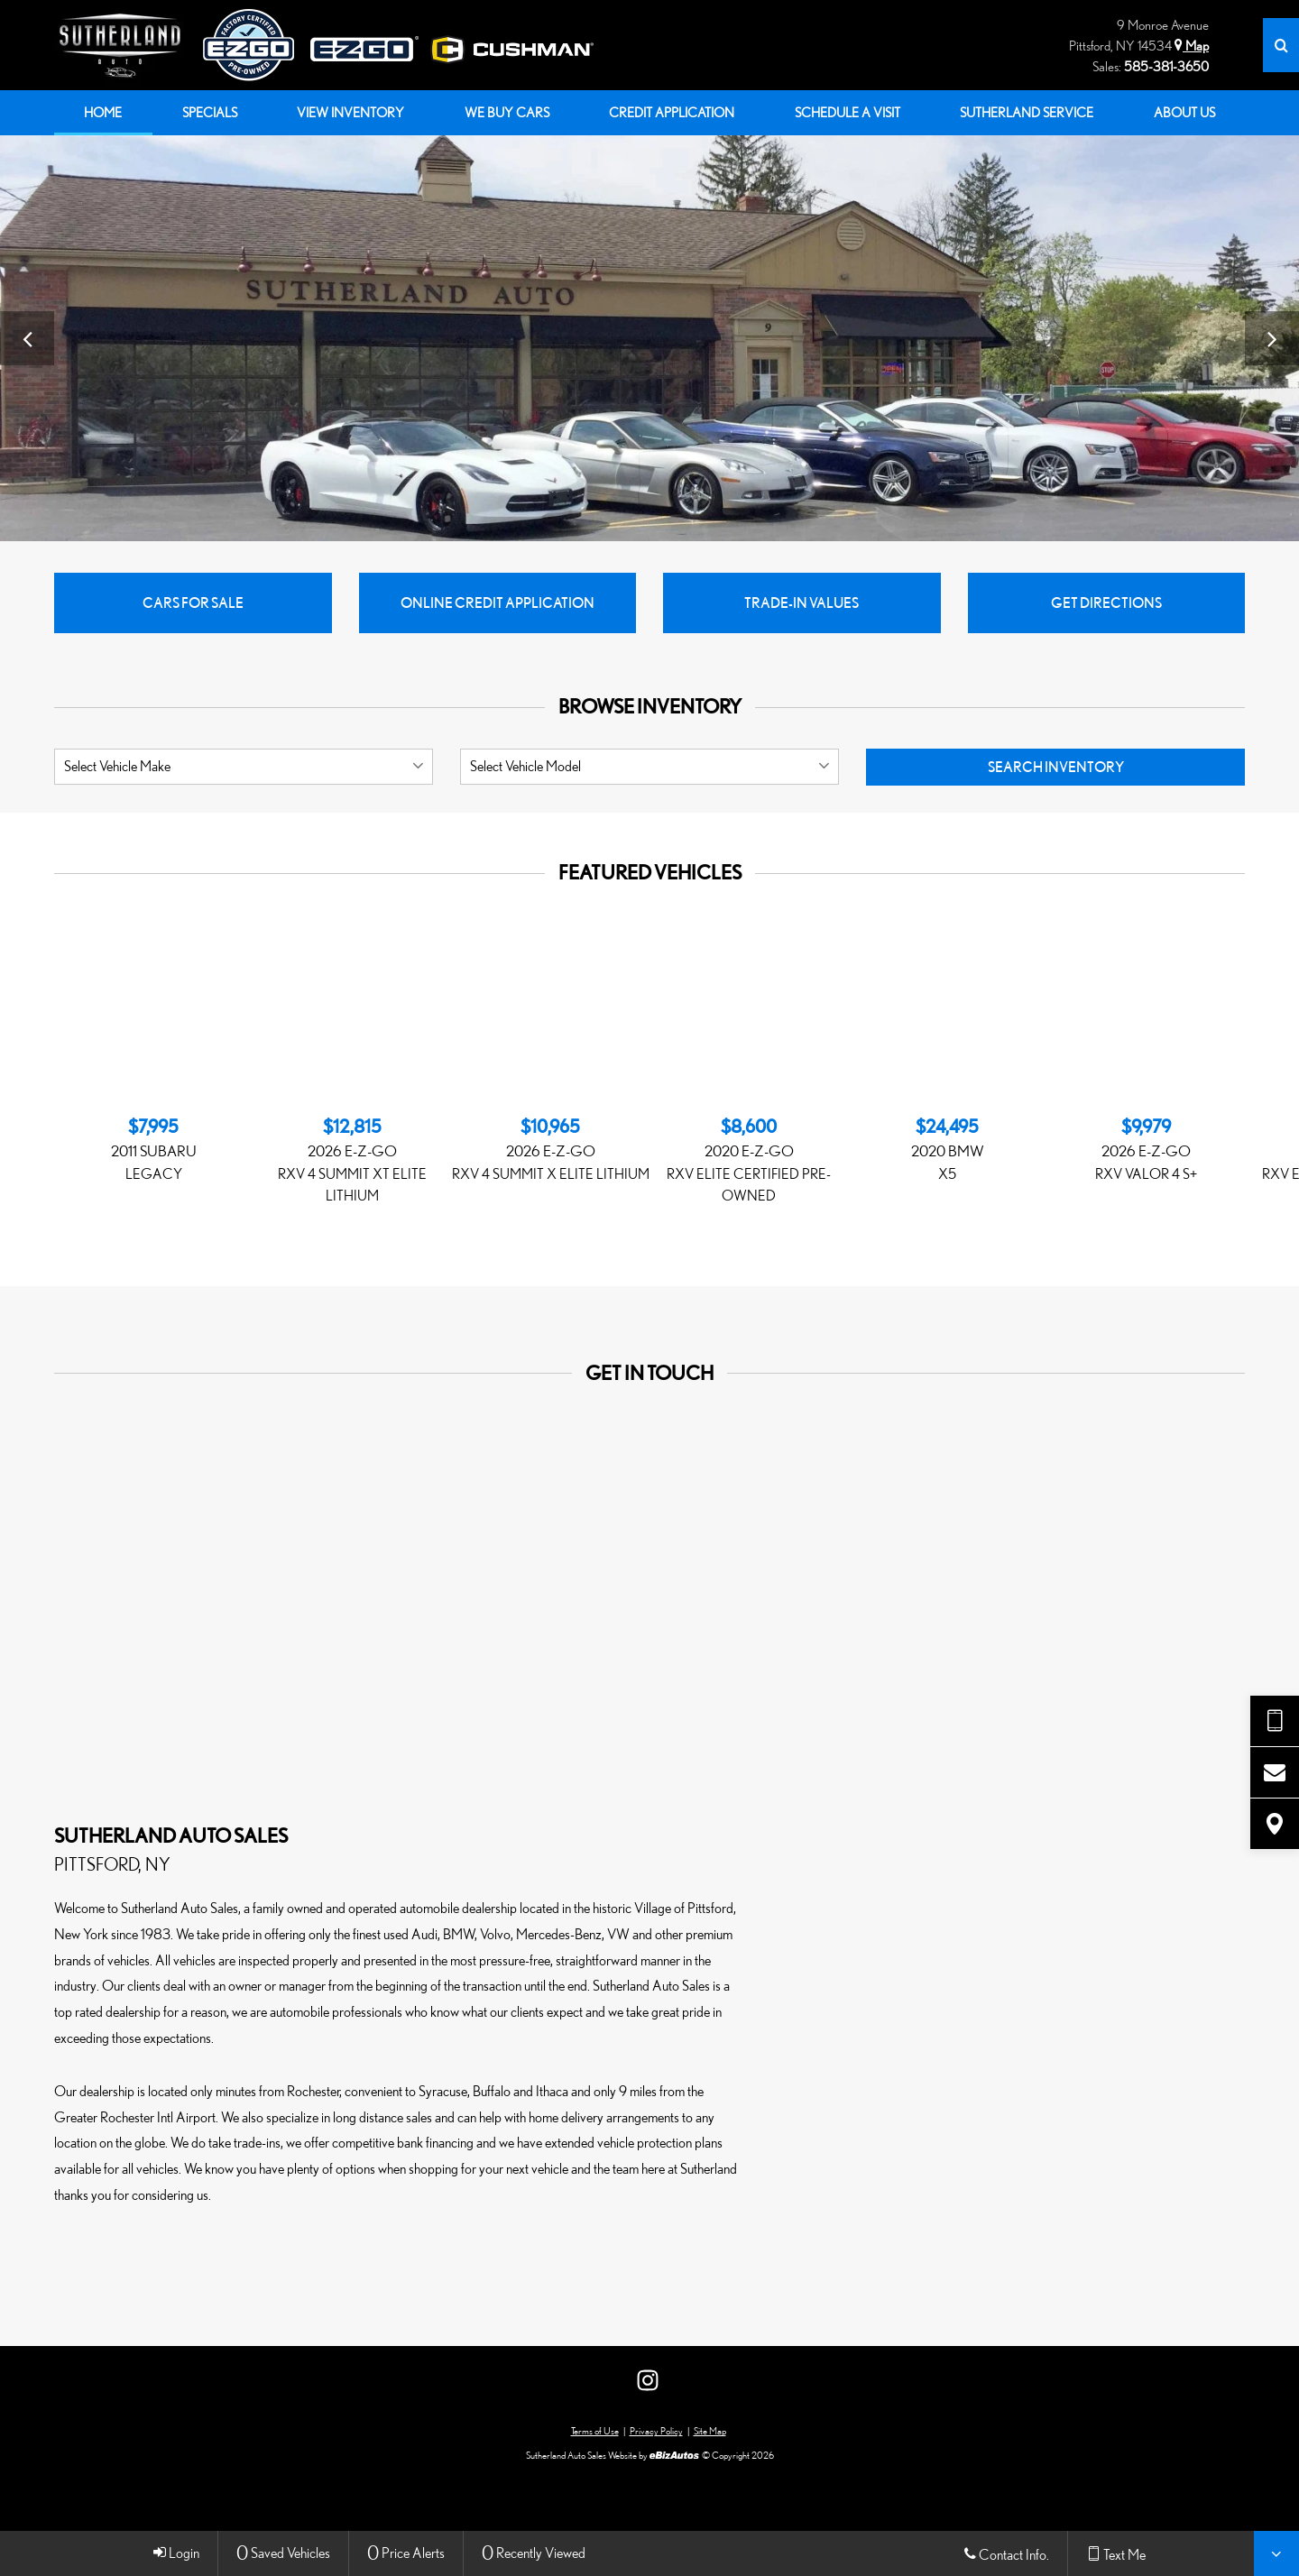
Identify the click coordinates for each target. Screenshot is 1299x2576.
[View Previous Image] (27, 338)
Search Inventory (1056, 768)
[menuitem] (103, 112)
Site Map (710, 2431)
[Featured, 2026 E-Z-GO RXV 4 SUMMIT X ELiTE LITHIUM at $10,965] (550, 1150)
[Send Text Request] (1274, 1721)
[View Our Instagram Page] (647, 2381)
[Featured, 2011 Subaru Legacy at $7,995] (153, 1150)
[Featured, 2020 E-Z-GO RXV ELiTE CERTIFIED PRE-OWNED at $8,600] (749, 1161)
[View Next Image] (1272, 338)
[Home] (128, 45)
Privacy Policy (656, 2431)
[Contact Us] (1274, 1772)
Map (1192, 45)
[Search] (1281, 45)
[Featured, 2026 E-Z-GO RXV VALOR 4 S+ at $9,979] (1145, 1150)
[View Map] (1274, 1824)
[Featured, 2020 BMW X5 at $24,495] (947, 1150)
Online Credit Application (497, 603)
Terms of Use (595, 2431)
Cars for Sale (193, 603)
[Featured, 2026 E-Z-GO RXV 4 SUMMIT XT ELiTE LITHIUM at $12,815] (352, 1161)
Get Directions (1106, 603)
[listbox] (243, 768)
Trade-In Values (801, 603)
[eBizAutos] (674, 2456)
